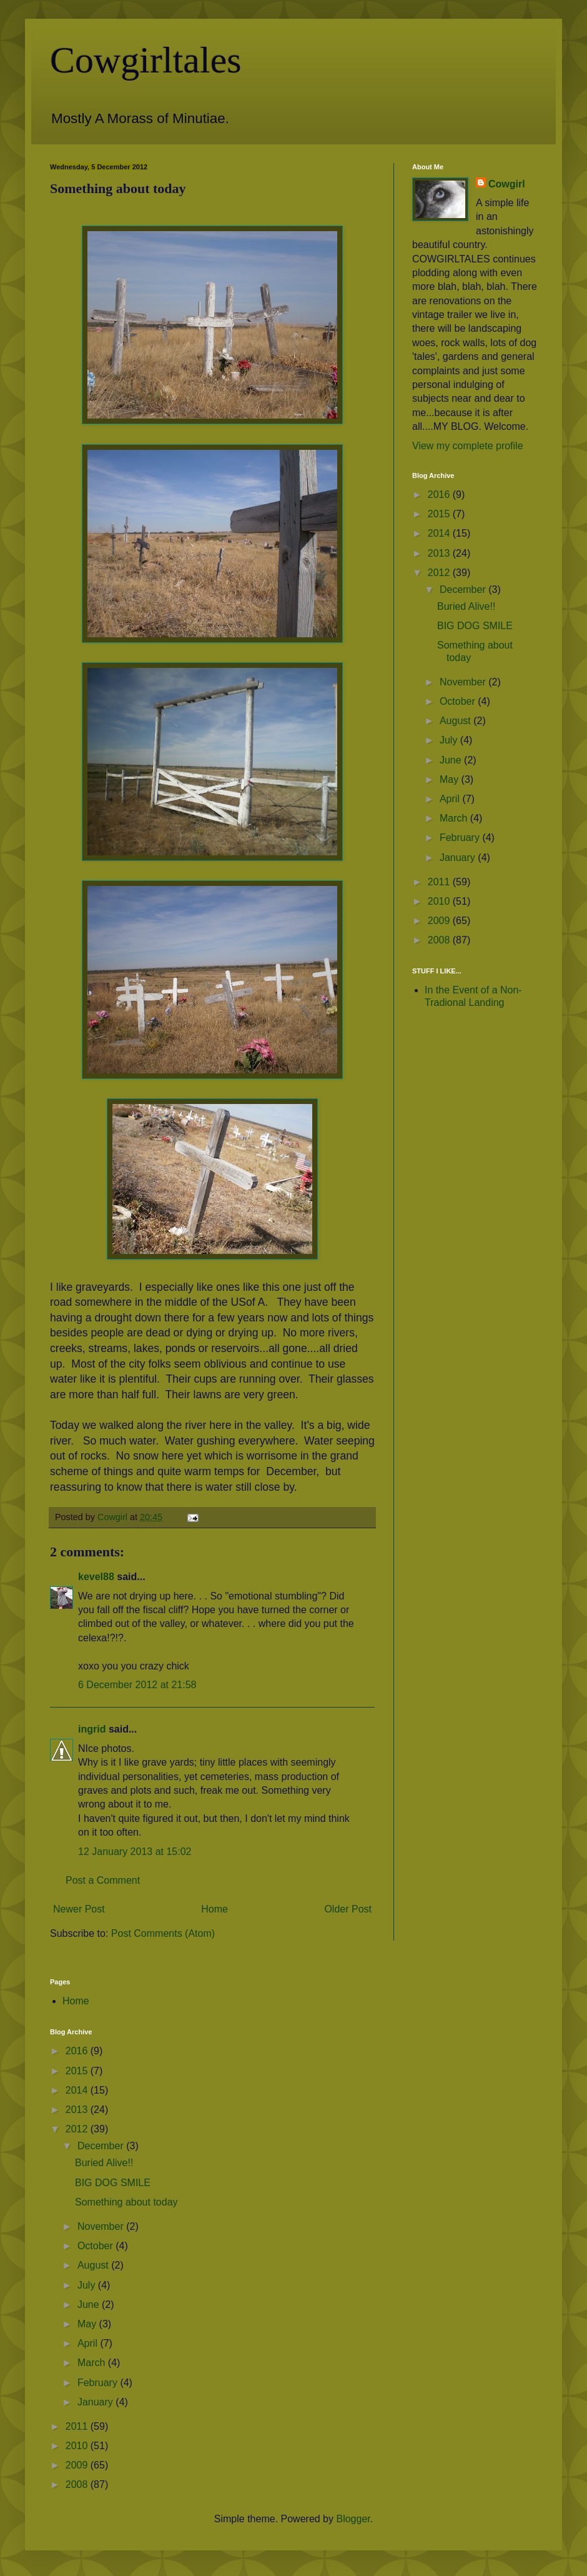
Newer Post (79, 1909)
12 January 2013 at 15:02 (134, 1851)
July (450, 740)
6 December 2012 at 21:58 (137, 1684)
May (450, 779)
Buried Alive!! (466, 606)
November (464, 682)
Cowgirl (506, 184)
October (459, 701)
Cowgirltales (146, 60)
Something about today (126, 2202)
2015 (440, 514)
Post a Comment (103, 1880)
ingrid (92, 1729)
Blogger (353, 2519)
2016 (440, 494)
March (455, 818)
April (451, 798)
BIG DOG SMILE (475, 625)
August (456, 720)
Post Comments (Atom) (163, 1933)
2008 (440, 940)
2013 (440, 553)
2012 (440, 572)
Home (214, 1909)
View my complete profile (467, 445)
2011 (440, 882)
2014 (440, 533)
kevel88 (96, 1576)
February (461, 837)
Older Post (348, 1909)
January (459, 857)
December (464, 589)
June (452, 760)
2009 (440, 920)
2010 (440, 901)
